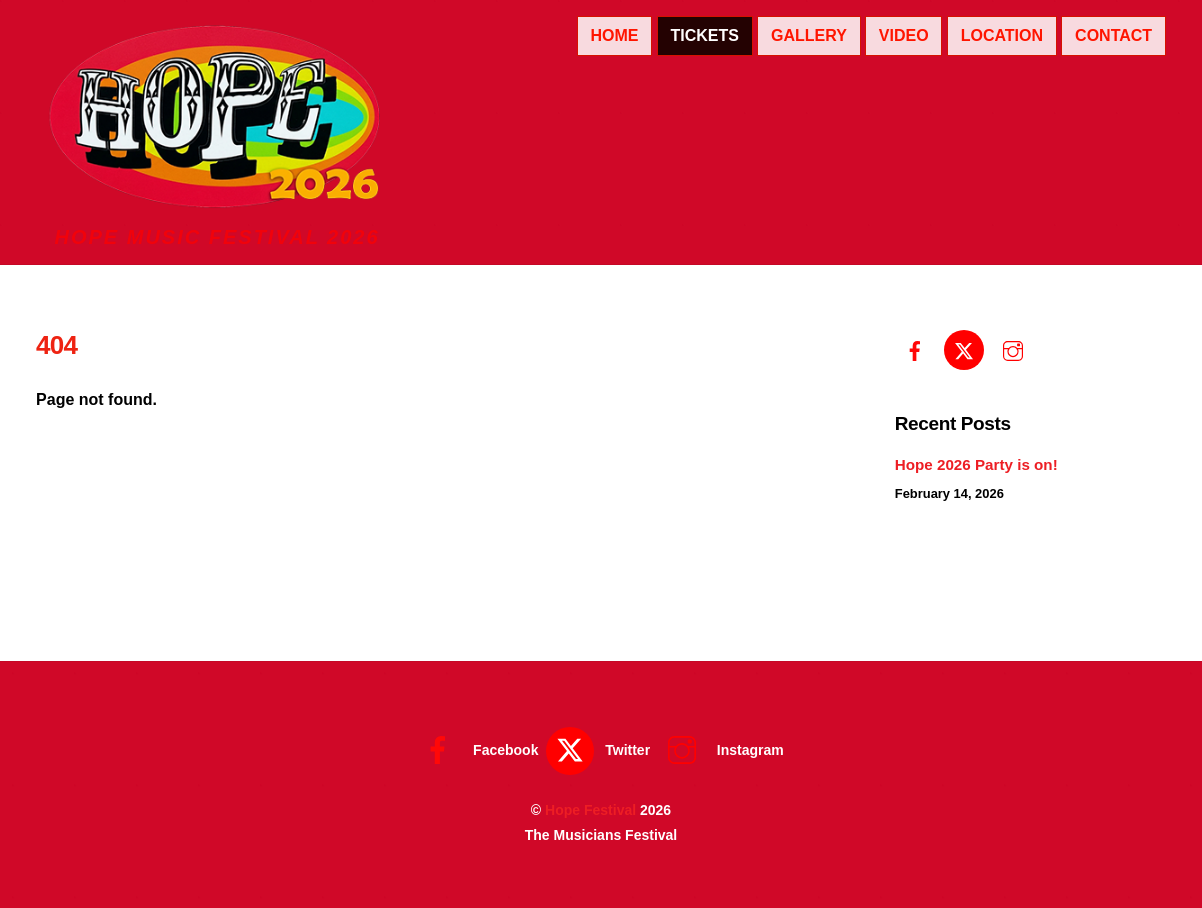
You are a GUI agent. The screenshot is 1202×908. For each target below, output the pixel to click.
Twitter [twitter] (598, 750)
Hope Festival (590, 810)
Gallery (809, 35)
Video (904, 35)
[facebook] (915, 348)
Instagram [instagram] (721, 750)
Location (1002, 35)
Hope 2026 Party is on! (976, 464)
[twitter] (964, 348)
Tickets (704, 35)
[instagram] (1013, 348)
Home (614, 35)
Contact (1113, 35)
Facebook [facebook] (476, 750)
